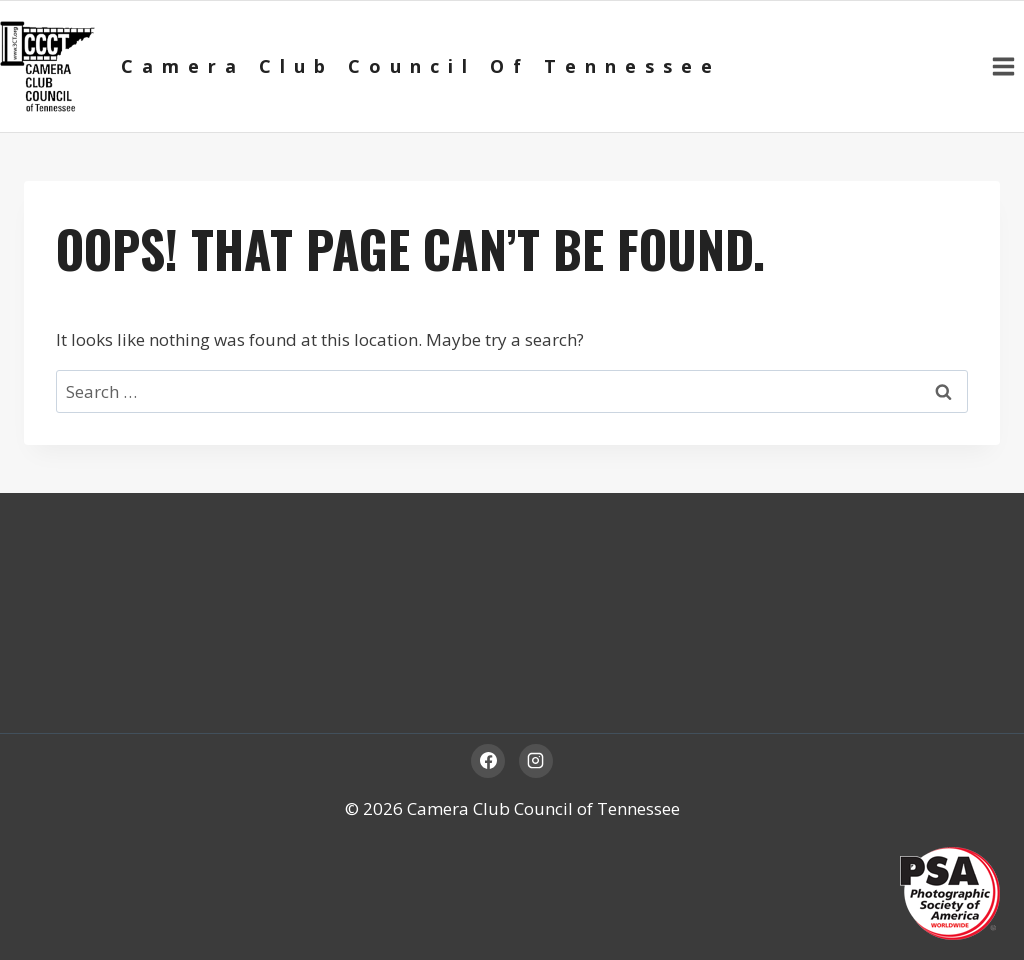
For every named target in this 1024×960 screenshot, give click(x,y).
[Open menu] (1003, 66)
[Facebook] (488, 761)
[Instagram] (536, 761)
